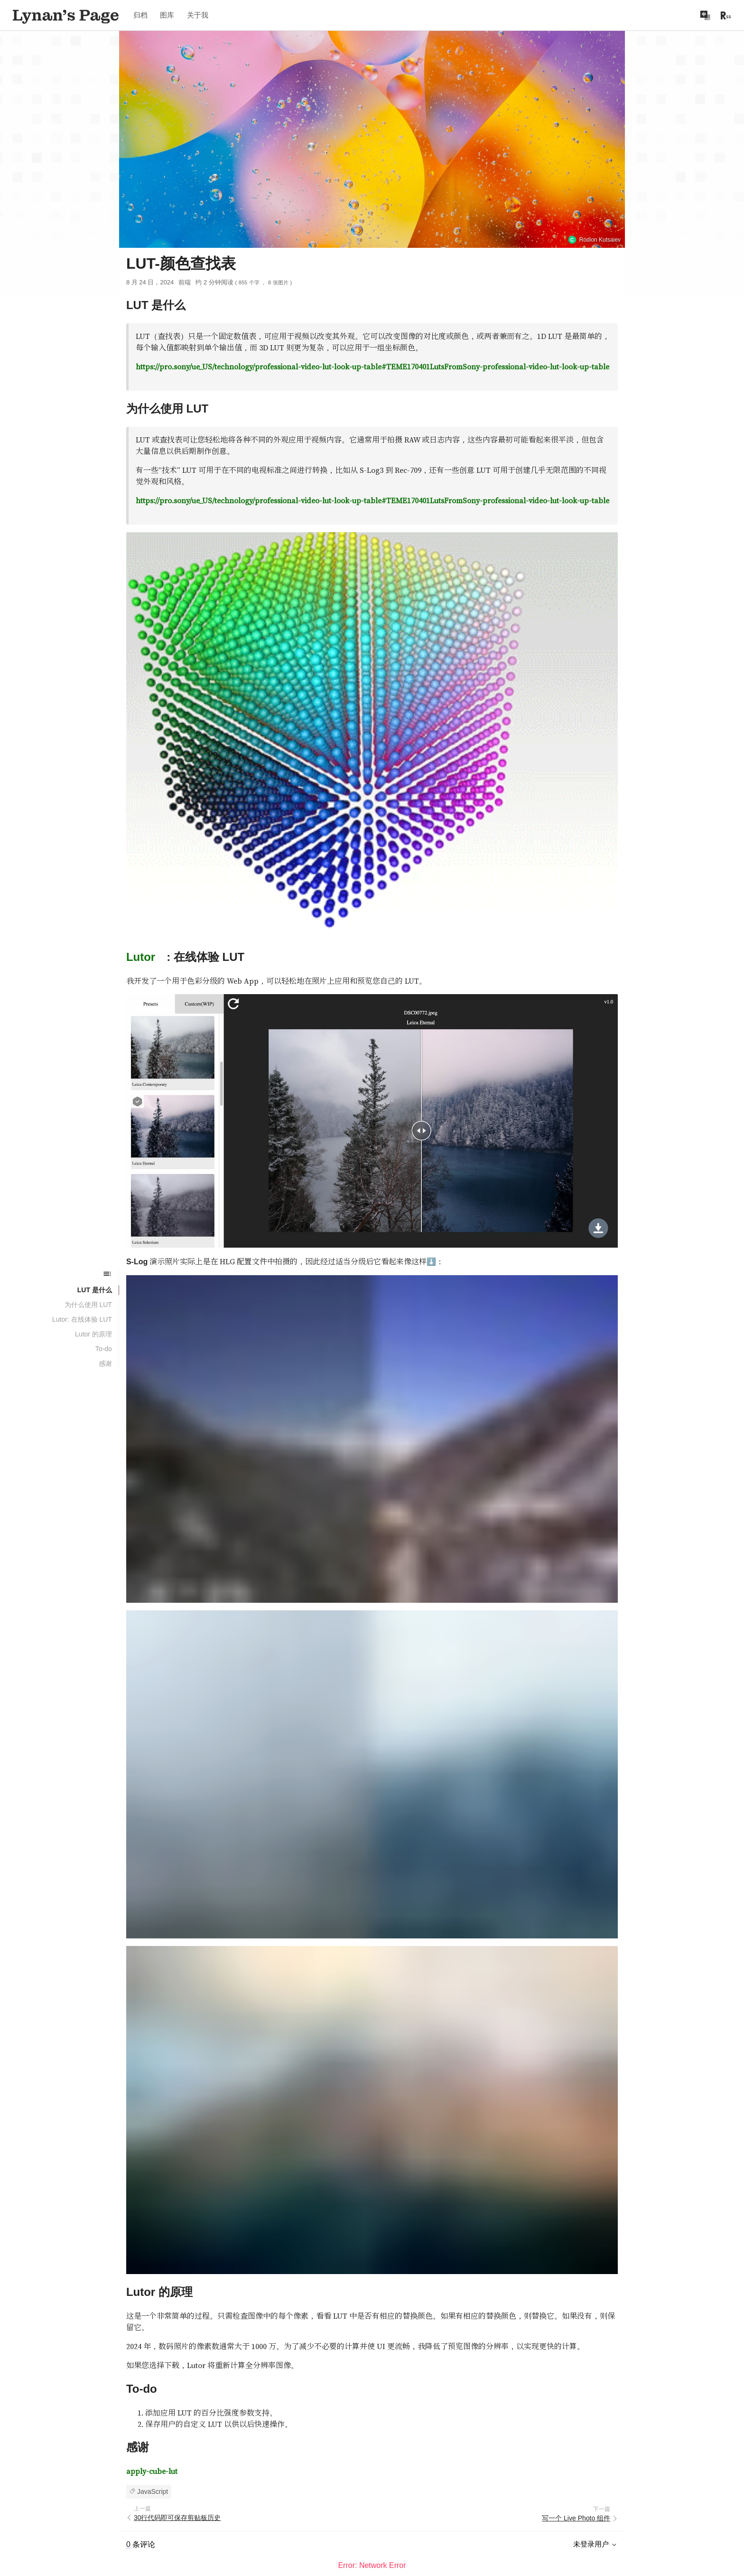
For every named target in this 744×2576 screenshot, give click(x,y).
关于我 (197, 15)
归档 (140, 15)
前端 (184, 282)
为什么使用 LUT (88, 1304)
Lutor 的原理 (93, 1334)
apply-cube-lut (151, 2392)
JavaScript (152, 2412)
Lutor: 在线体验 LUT (82, 1319)
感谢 (105, 1363)
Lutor (140, 878)
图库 (167, 15)
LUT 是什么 (94, 1290)
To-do (103, 1349)
